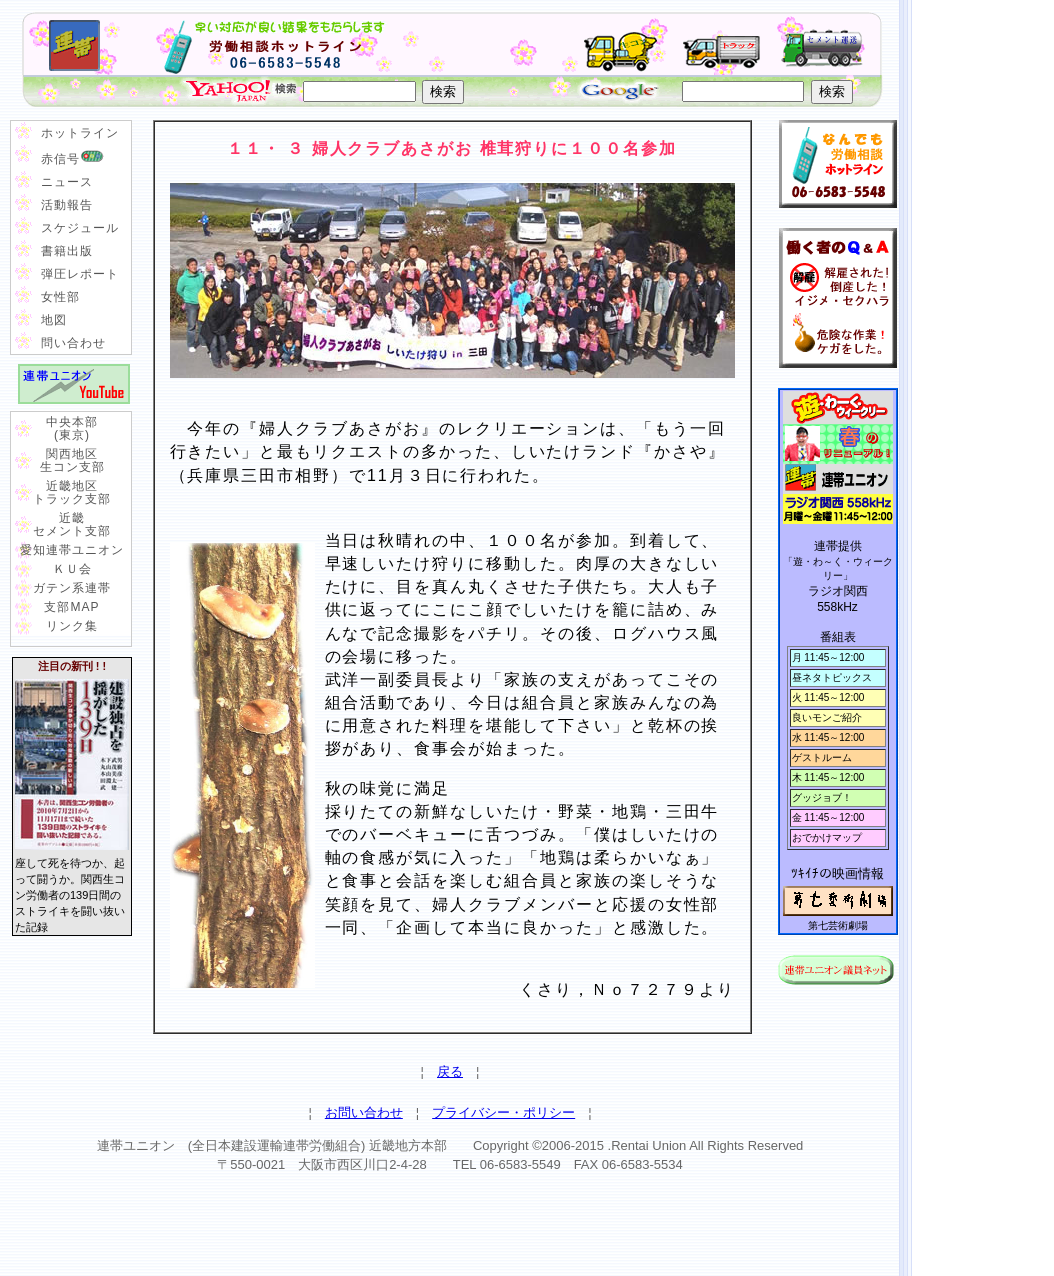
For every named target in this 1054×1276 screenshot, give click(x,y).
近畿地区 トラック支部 (72, 492)
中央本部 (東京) (72, 428)
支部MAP (71, 607)
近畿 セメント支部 (72, 524)
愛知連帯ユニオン (72, 550)
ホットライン (80, 133)
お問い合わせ (364, 1112)
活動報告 (67, 205)
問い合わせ (73, 343)
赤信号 (72, 157)
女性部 (60, 297)
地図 (54, 320)
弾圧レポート (80, 274)
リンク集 (72, 626)
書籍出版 (67, 251)
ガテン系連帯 (72, 588)
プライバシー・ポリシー (503, 1112)
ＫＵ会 (72, 569)
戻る (450, 1071)
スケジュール (80, 228)
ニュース (67, 182)
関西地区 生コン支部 (72, 460)
